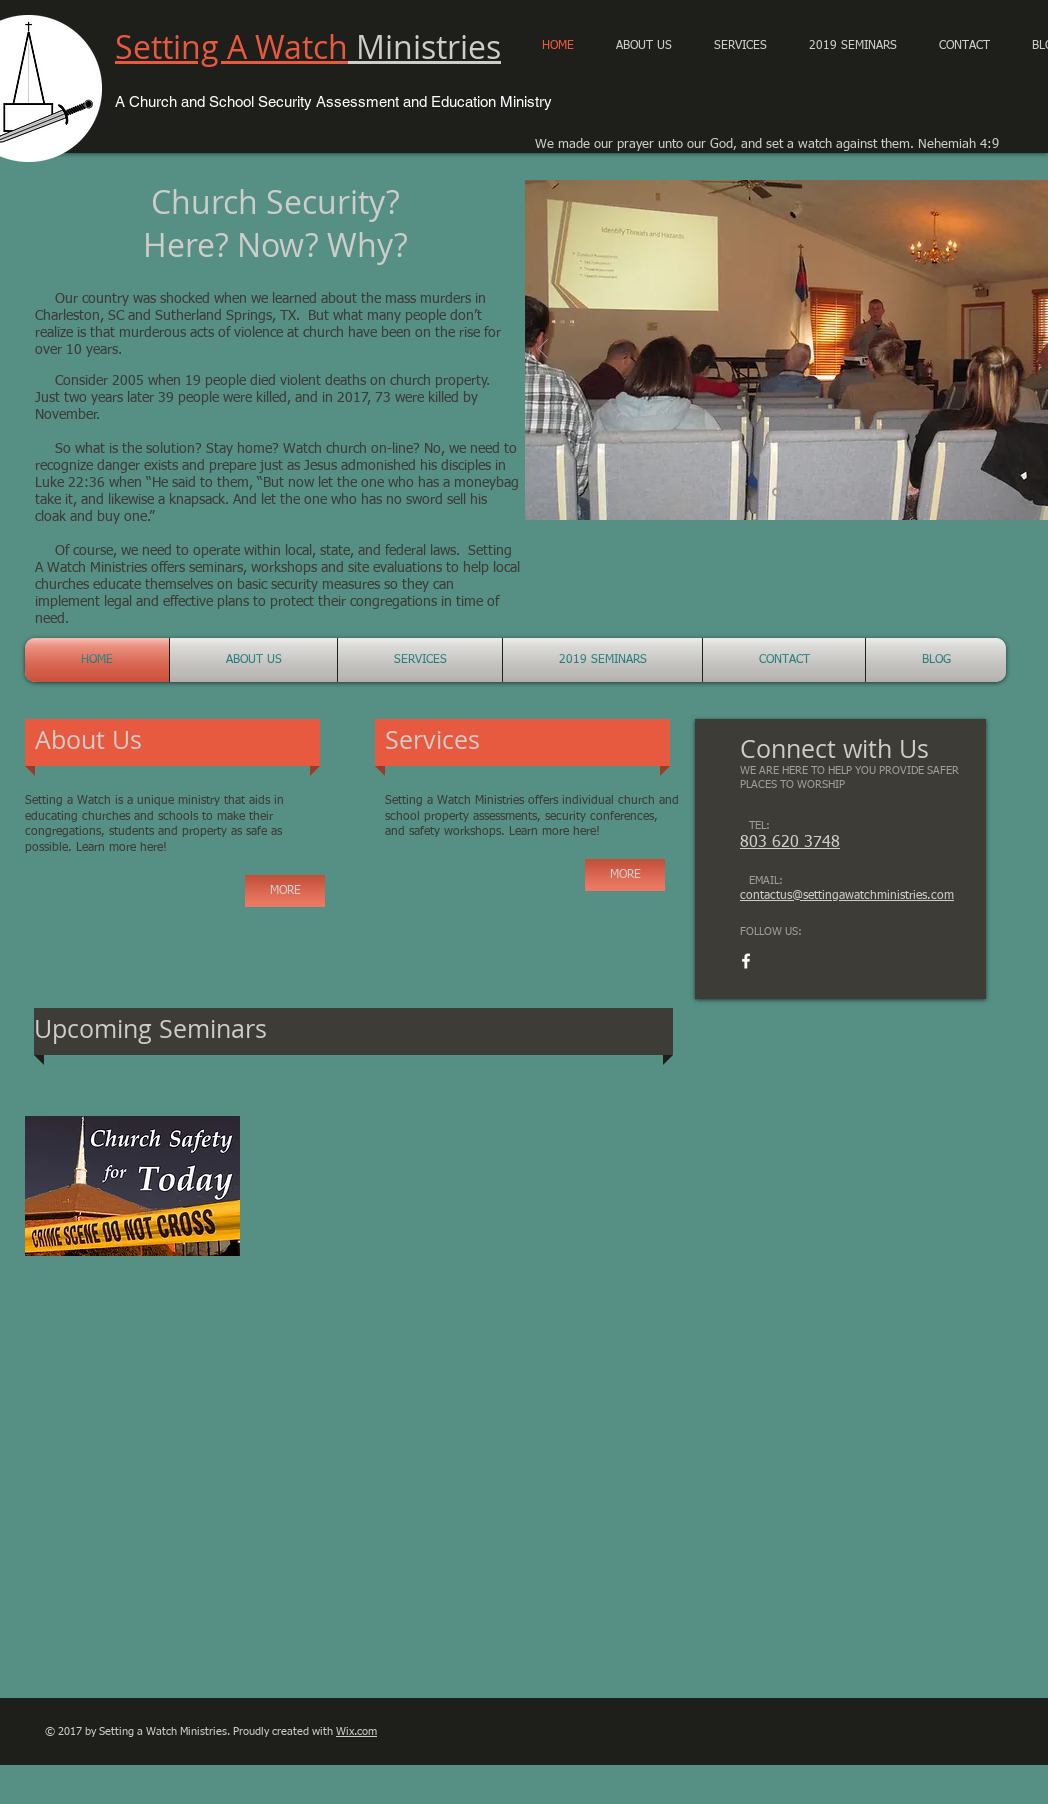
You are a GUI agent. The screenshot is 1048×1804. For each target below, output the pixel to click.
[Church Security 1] (822, 492)
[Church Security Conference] (776, 492)
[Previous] (543, 350)
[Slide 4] (844, 492)
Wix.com (356, 1731)
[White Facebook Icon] (746, 961)
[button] (853, 46)
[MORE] (285, 891)
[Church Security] (800, 492)
